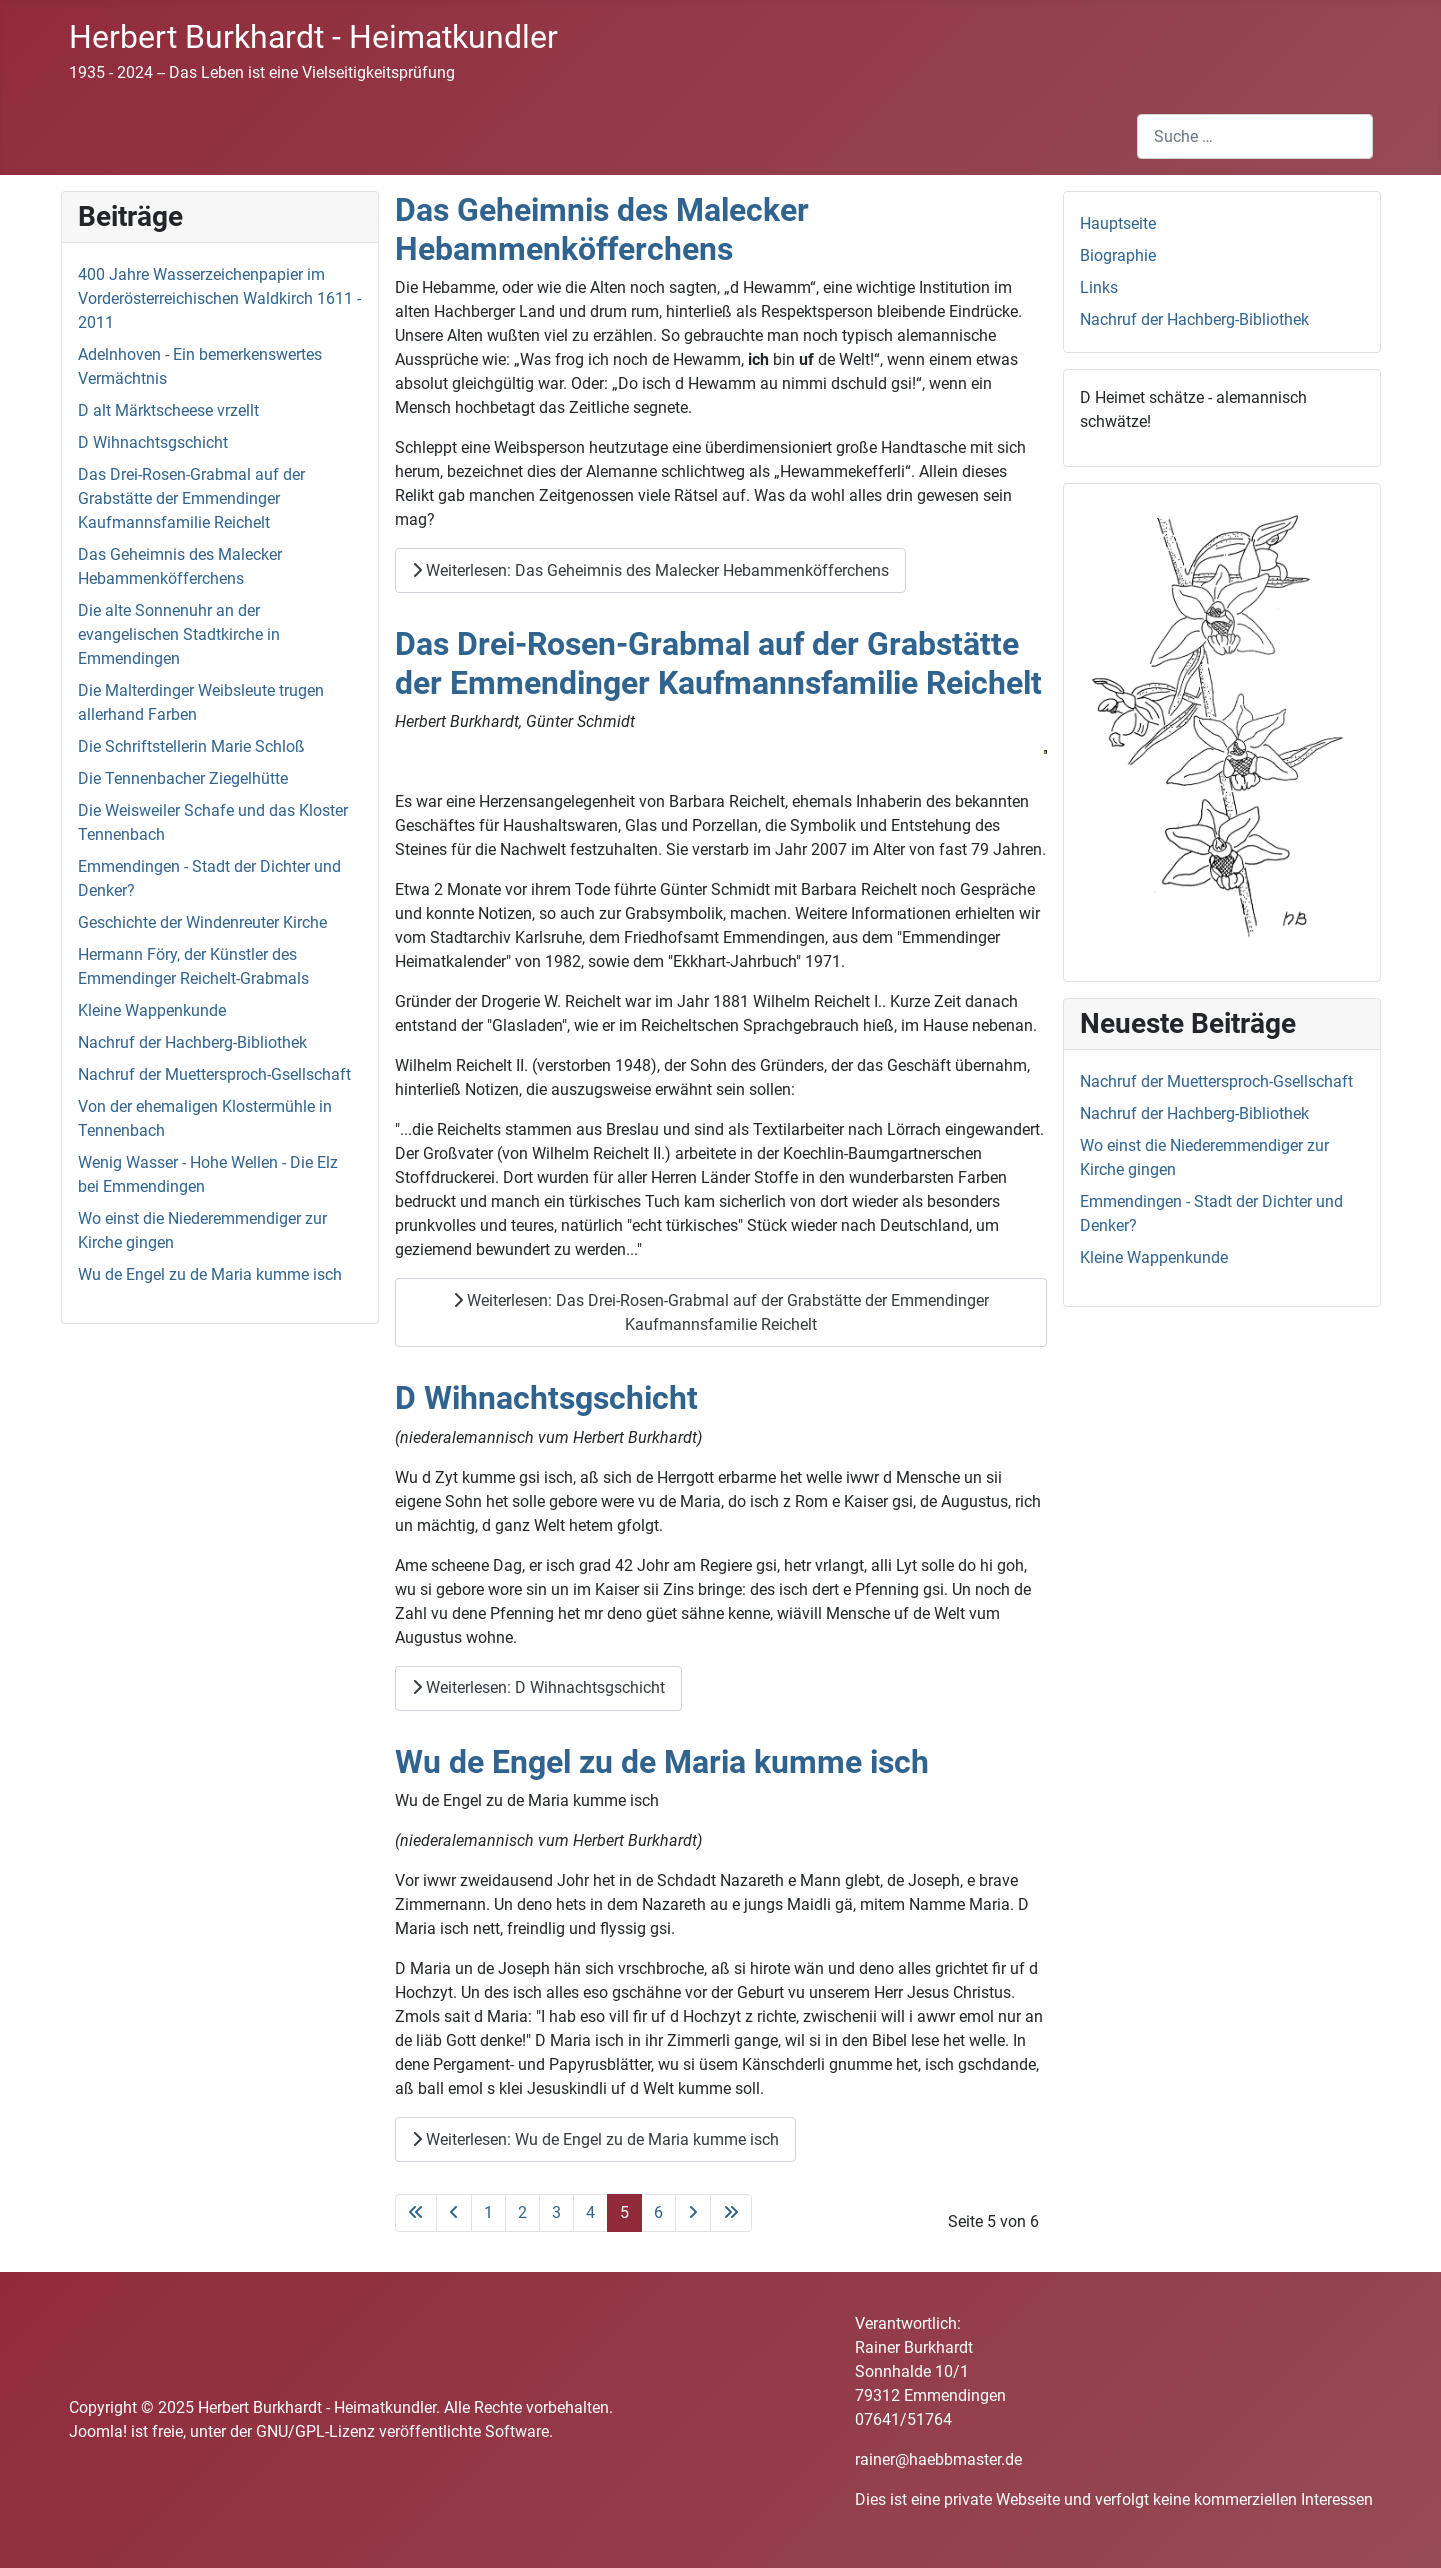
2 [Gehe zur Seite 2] (522, 2212)
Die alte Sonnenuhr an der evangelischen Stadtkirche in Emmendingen (179, 634)
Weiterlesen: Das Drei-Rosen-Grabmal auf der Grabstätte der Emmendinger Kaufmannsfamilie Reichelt (721, 1312)
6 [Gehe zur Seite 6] (658, 2212)
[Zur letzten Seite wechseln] (731, 2213)
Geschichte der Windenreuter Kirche (202, 922)
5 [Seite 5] (624, 2212)
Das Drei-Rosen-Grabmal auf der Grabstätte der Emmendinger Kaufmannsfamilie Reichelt (191, 498)
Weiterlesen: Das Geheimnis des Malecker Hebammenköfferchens (650, 570)
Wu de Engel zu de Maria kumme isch (210, 1274)
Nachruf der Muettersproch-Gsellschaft (214, 1074)
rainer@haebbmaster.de (938, 2459)
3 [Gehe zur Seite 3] (556, 2212)
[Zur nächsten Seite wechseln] (693, 2213)
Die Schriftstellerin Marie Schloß (191, 746)
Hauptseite (1118, 223)
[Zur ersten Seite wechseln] (416, 2213)
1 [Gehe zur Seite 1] (488, 2212)
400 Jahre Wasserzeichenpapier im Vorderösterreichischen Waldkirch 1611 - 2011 (219, 298)
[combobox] (1255, 136)
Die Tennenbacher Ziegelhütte (183, 778)
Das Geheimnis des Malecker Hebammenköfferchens (602, 229)
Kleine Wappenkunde (152, 1010)
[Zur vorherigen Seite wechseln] (454, 2213)
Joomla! (98, 2431)
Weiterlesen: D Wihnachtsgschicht (538, 1687)
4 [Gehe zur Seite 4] (590, 2212)
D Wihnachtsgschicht (153, 442)
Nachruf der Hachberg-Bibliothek (192, 1042)
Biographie (1118, 255)
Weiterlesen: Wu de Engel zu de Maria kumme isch (595, 2139)
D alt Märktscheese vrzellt (168, 410)
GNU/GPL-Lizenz (315, 2431)
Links (1099, 287)
